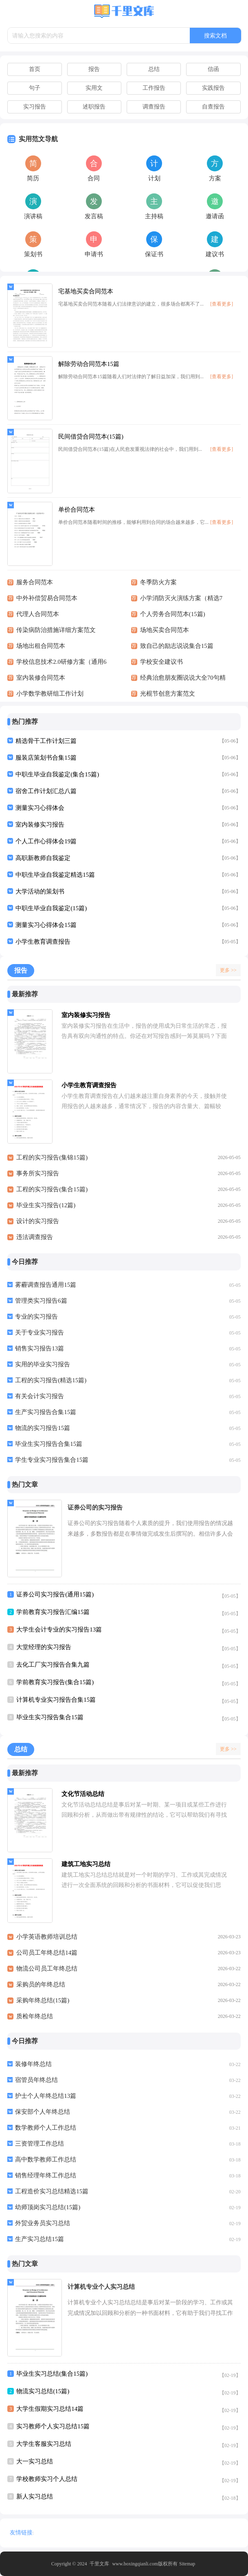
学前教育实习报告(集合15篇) (55, 1682)
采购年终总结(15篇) (42, 2000)
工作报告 (154, 88)
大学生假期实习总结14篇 (49, 2408)
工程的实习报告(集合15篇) (52, 1189)
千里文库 (99, 2564)
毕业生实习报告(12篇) (45, 1205)
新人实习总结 (34, 2496)
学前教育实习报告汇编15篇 (53, 1612)
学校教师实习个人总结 (46, 2479)
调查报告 (154, 107)
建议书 (215, 254)
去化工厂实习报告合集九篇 (53, 1664)
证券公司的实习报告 (95, 1507)
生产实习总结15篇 (39, 2239)
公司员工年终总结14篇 (46, 1952)
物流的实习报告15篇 (42, 1428)
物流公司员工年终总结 (46, 1968)
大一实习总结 (34, 2461)
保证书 (154, 254)
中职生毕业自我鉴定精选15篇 (55, 874)
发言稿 (94, 216)
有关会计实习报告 (39, 1396)
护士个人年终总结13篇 (45, 2096)
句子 (34, 88)
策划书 (33, 254)
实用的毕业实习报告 (42, 1364)
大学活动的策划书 (39, 891)
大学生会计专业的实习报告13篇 (59, 1629)
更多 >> (228, 970)
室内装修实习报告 (39, 824)
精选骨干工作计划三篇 (46, 741)
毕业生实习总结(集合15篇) (52, 2373)
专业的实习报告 (36, 1316)
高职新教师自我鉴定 (42, 858)
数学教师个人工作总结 (45, 2127)
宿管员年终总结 (36, 2080)
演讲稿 (33, 216)
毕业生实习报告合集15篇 (48, 1444)
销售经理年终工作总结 (45, 2175)
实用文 (94, 88)
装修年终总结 (33, 2064)
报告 (94, 69)
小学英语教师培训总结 (46, 1936)
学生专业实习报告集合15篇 (51, 1459)
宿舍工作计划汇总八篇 (46, 791)
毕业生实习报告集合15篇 (49, 1717)
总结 (154, 69)
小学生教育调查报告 (42, 941)
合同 (94, 178)
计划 (154, 178)
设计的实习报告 (37, 1221)
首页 (34, 69)
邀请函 (215, 216)
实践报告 (213, 88)
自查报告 (213, 107)
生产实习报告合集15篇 (45, 1412)
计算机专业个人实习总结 (101, 2286)
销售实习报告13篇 (39, 1348)
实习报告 (34, 107)
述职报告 (94, 107)
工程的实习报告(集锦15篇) (52, 1157)
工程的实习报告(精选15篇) (50, 1380)
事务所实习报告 (37, 1173)
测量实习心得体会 (39, 808)
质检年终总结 (34, 2016)
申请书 (94, 254)
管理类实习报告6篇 (41, 1300)
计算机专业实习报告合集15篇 (56, 1699)
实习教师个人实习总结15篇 (53, 2426)
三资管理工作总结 (39, 2143)
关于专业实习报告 (39, 1332)
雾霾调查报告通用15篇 (45, 1284)
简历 (33, 178)
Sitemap (187, 2564)
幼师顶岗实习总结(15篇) (47, 2207)
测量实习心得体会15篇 (46, 925)
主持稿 (154, 216)
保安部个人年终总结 (42, 2111)
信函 (213, 69)
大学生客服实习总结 (43, 2444)
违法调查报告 (34, 1237)
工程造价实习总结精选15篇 (51, 2191)
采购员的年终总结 (40, 1984)
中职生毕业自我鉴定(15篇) (51, 908)
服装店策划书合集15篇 (46, 757)
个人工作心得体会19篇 (46, 841)
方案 (215, 178)
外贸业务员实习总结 (42, 2223)
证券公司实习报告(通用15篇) (55, 1594)
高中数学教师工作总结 (45, 2159)
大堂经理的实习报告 (43, 1647)
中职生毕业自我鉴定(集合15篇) (57, 774)
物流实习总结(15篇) (42, 2391)
